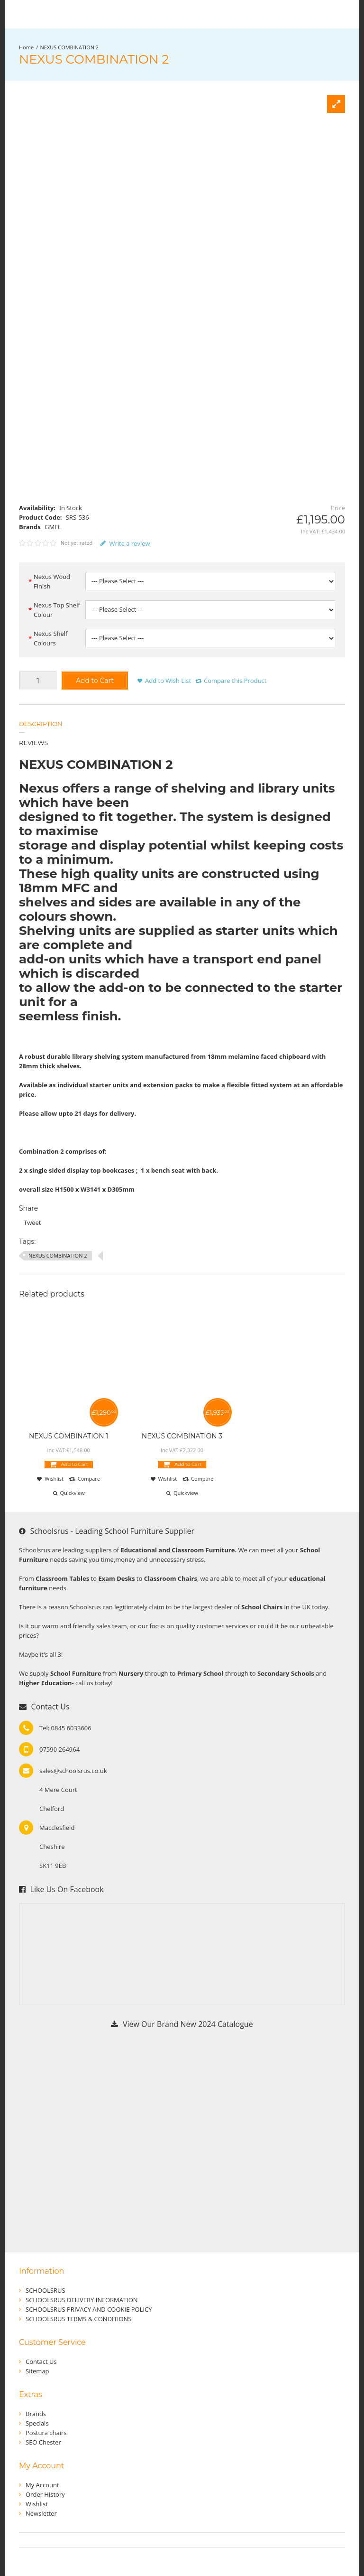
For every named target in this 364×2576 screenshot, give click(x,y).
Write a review (125, 543)
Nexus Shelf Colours (51, 638)
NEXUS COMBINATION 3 (182, 1436)
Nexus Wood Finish (52, 581)
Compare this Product (235, 680)
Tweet (32, 1222)
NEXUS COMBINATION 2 (69, 47)
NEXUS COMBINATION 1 (68, 1436)
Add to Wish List (168, 680)
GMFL (53, 527)
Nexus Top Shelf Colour (57, 610)
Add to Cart (95, 680)
